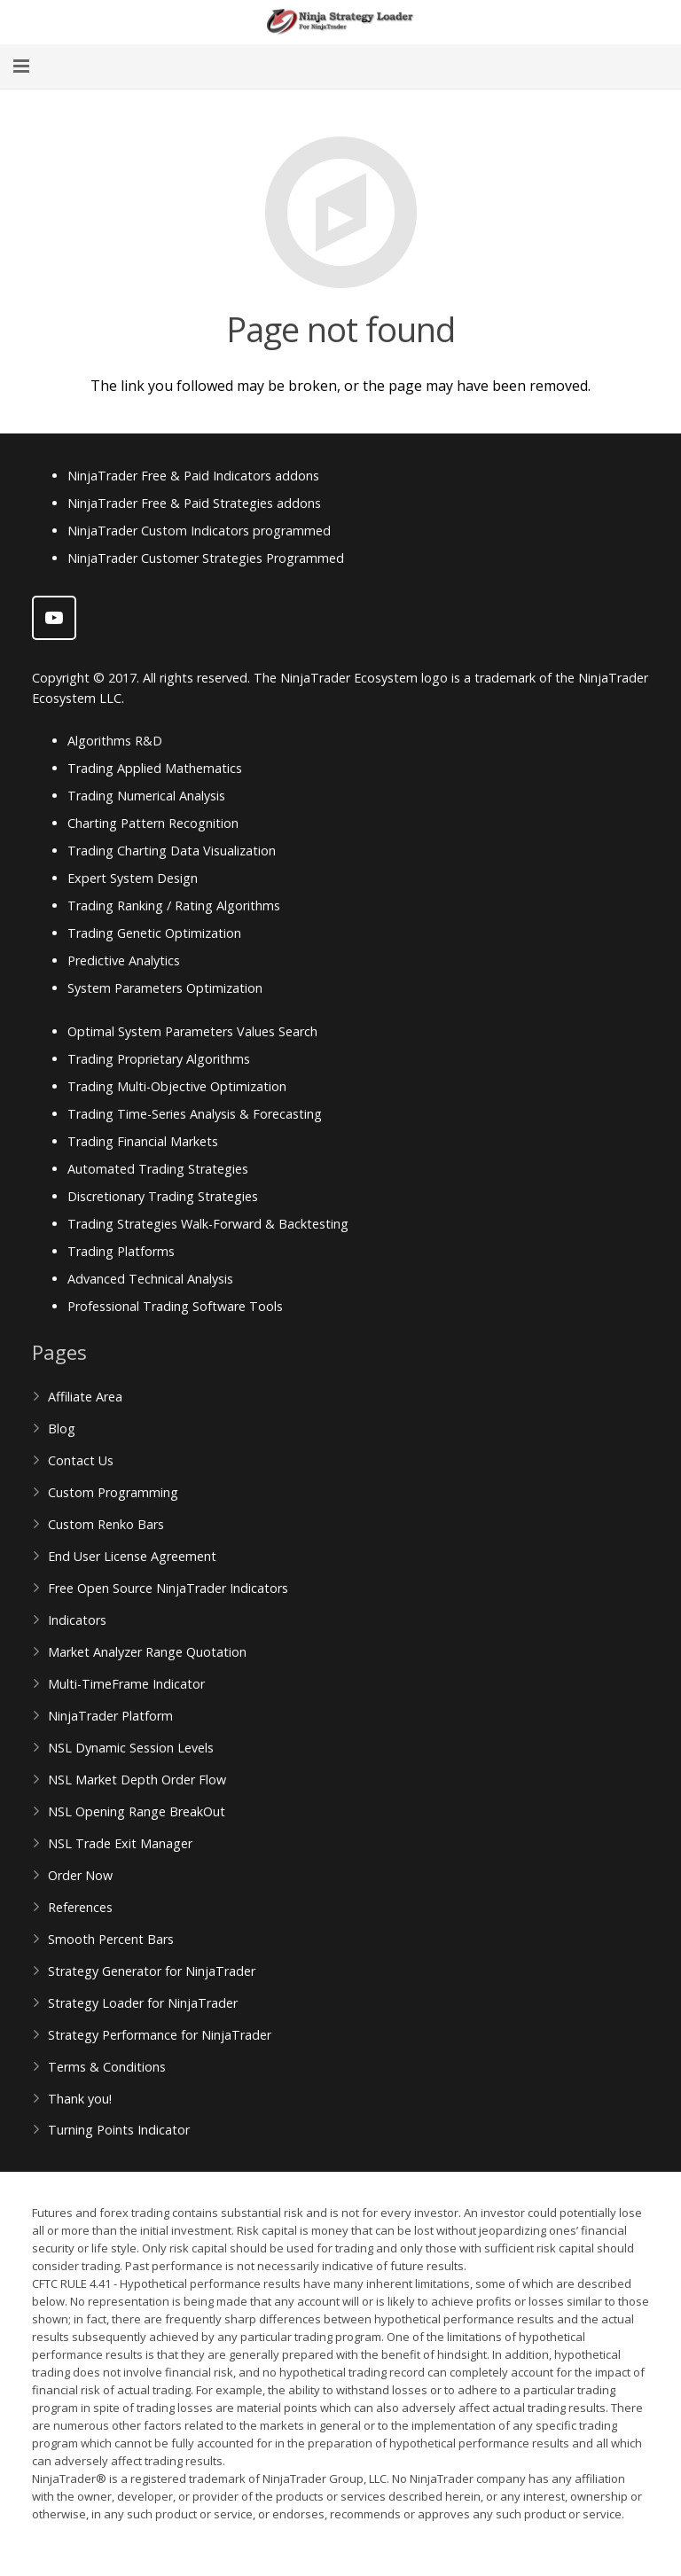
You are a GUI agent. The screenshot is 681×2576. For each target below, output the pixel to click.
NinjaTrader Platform (110, 1715)
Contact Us (81, 1460)
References (80, 1907)
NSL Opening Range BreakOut (136, 1811)
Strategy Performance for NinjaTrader (159, 2034)
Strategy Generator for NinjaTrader (151, 1971)
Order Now (80, 1875)
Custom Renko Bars (106, 1524)
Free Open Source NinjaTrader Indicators (168, 1588)
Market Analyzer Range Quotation (147, 1651)
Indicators (77, 1620)
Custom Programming (113, 1492)
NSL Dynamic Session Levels (131, 1747)
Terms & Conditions (107, 2066)
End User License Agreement (132, 1556)
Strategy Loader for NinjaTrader (143, 2002)
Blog (61, 1428)
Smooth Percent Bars (111, 1939)
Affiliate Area (85, 1396)
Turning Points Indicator (119, 2129)
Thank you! (80, 2098)
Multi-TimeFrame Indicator (126, 1683)
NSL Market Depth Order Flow (137, 1779)
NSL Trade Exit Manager (120, 1843)
